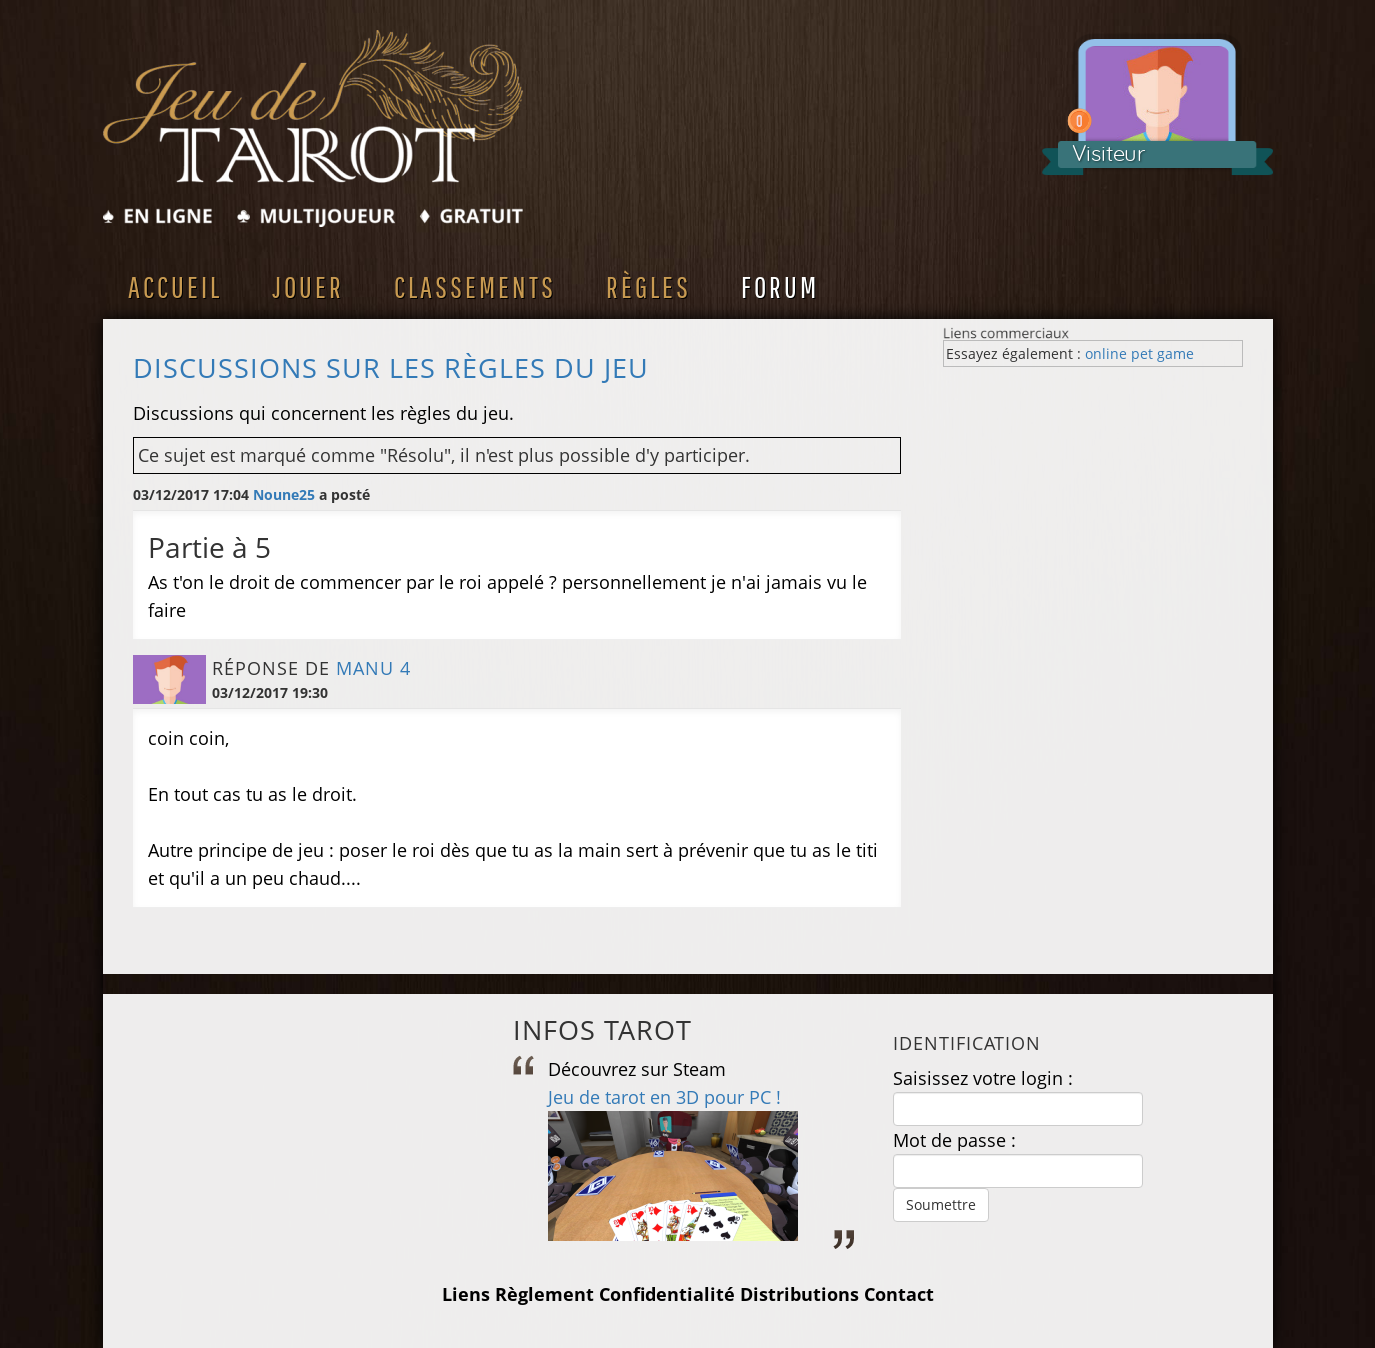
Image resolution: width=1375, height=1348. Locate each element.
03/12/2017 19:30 (270, 692)
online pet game (1139, 353)
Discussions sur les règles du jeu (391, 368)
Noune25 (284, 494)
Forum (780, 286)
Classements (475, 286)
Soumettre (941, 1204)
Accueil (175, 286)
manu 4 (373, 668)
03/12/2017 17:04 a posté (251, 494)
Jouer (308, 286)
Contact (899, 1294)
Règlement (544, 1294)
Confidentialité (667, 1294)
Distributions (799, 1294)
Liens (466, 1294)
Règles (648, 286)
